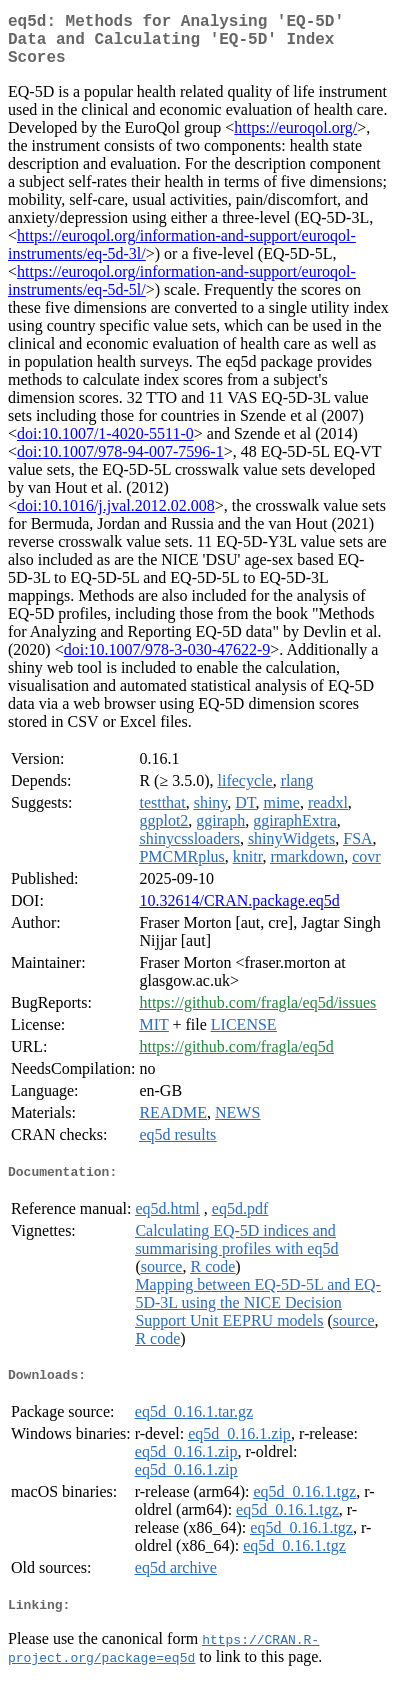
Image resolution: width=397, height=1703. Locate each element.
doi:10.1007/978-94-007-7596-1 (120, 463)
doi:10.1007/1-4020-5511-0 (105, 445)
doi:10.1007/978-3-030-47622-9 (167, 661)
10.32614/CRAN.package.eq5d (239, 912)
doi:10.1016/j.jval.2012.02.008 (116, 517)
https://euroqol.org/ (295, 139)
